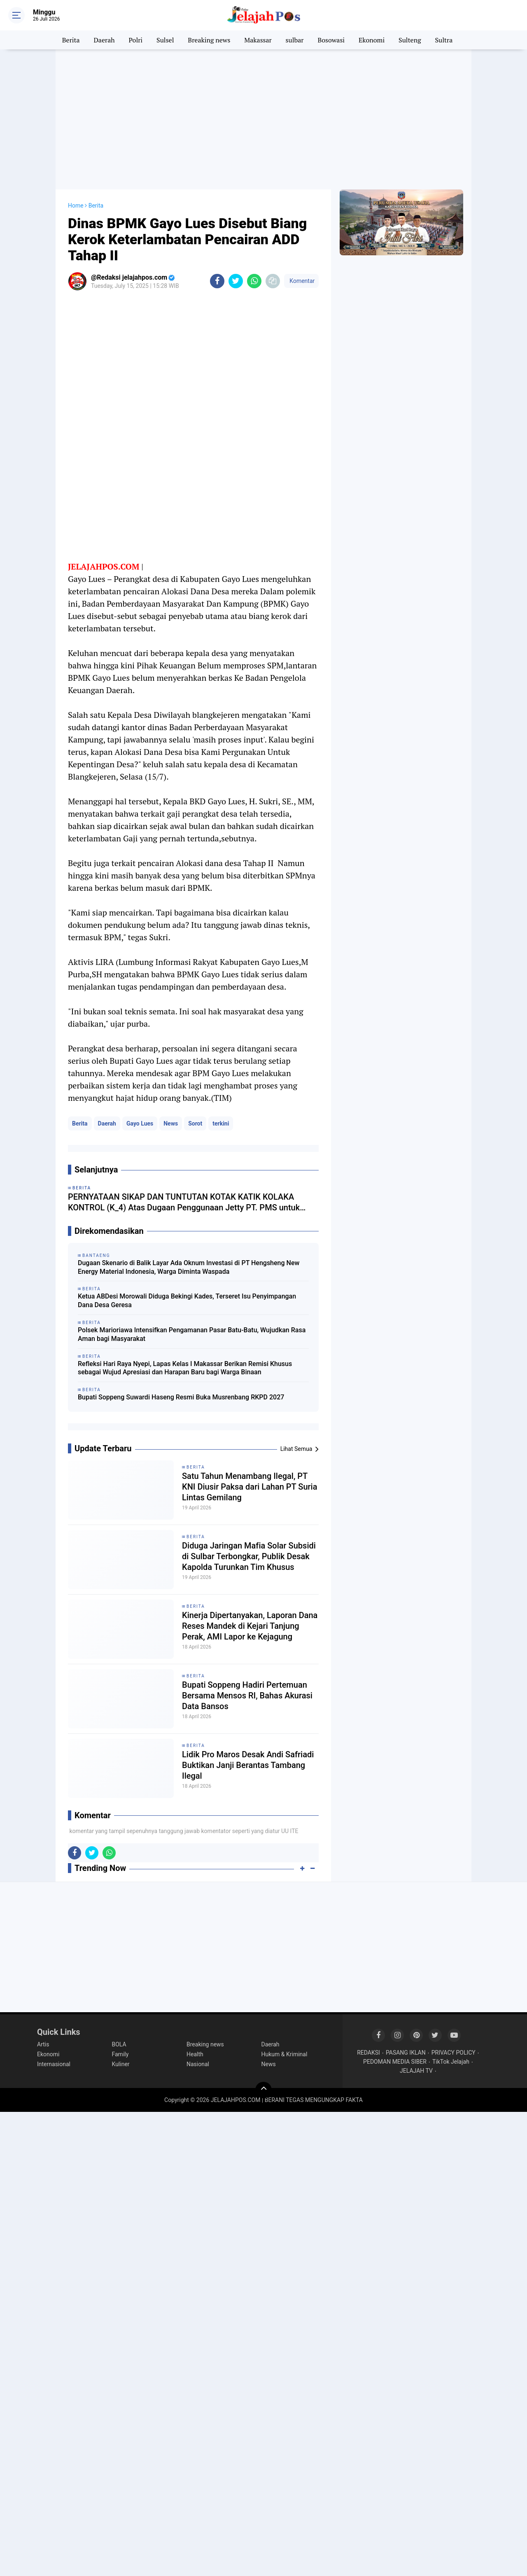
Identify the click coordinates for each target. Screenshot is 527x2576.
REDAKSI (368, 2052)
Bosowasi (331, 39)
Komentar (301, 281)
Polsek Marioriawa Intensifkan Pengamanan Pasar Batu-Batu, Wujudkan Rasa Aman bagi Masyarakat (191, 1334)
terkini (220, 1123)
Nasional (198, 2064)
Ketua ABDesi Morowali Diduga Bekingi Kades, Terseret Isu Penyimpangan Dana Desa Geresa (187, 1300)
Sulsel (165, 39)
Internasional (53, 2064)
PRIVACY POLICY (453, 2052)
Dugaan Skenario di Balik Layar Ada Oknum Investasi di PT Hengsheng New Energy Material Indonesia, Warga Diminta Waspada (188, 1267)
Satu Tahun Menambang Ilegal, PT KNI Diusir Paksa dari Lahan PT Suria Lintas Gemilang (249, 1486)
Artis (43, 2044)
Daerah (104, 39)
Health (195, 2054)
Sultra (443, 39)
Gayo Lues (139, 1123)
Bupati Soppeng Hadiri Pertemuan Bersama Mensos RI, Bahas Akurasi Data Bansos (247, 1695)
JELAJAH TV (416, 2070)
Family (120, 2054)
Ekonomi (372, 39)
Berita (71, 39)
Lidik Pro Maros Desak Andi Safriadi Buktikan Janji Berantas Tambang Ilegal (248, 1765)
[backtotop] (263, 2090)
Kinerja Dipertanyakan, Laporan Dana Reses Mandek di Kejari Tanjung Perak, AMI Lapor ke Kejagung (249, 1626)
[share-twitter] (236, 281)
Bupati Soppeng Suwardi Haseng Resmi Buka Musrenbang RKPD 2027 (181, 1397)
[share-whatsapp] (254, 281)
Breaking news (209, 39)
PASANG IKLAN (406, 2052)
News (170, 1123)
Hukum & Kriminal (284, 2054)
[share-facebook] (217, 281)
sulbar (295, 39)
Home (76, 205)
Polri (136, 39)
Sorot (195, 1123)
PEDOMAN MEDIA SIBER (395, 2061)
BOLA (119, 2044)
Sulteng (410, 39)
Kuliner (121, 2064)
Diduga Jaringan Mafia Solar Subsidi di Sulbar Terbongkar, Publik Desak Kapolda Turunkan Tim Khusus (249, 1556)
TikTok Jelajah (450, 2061)
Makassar (257, 39)
